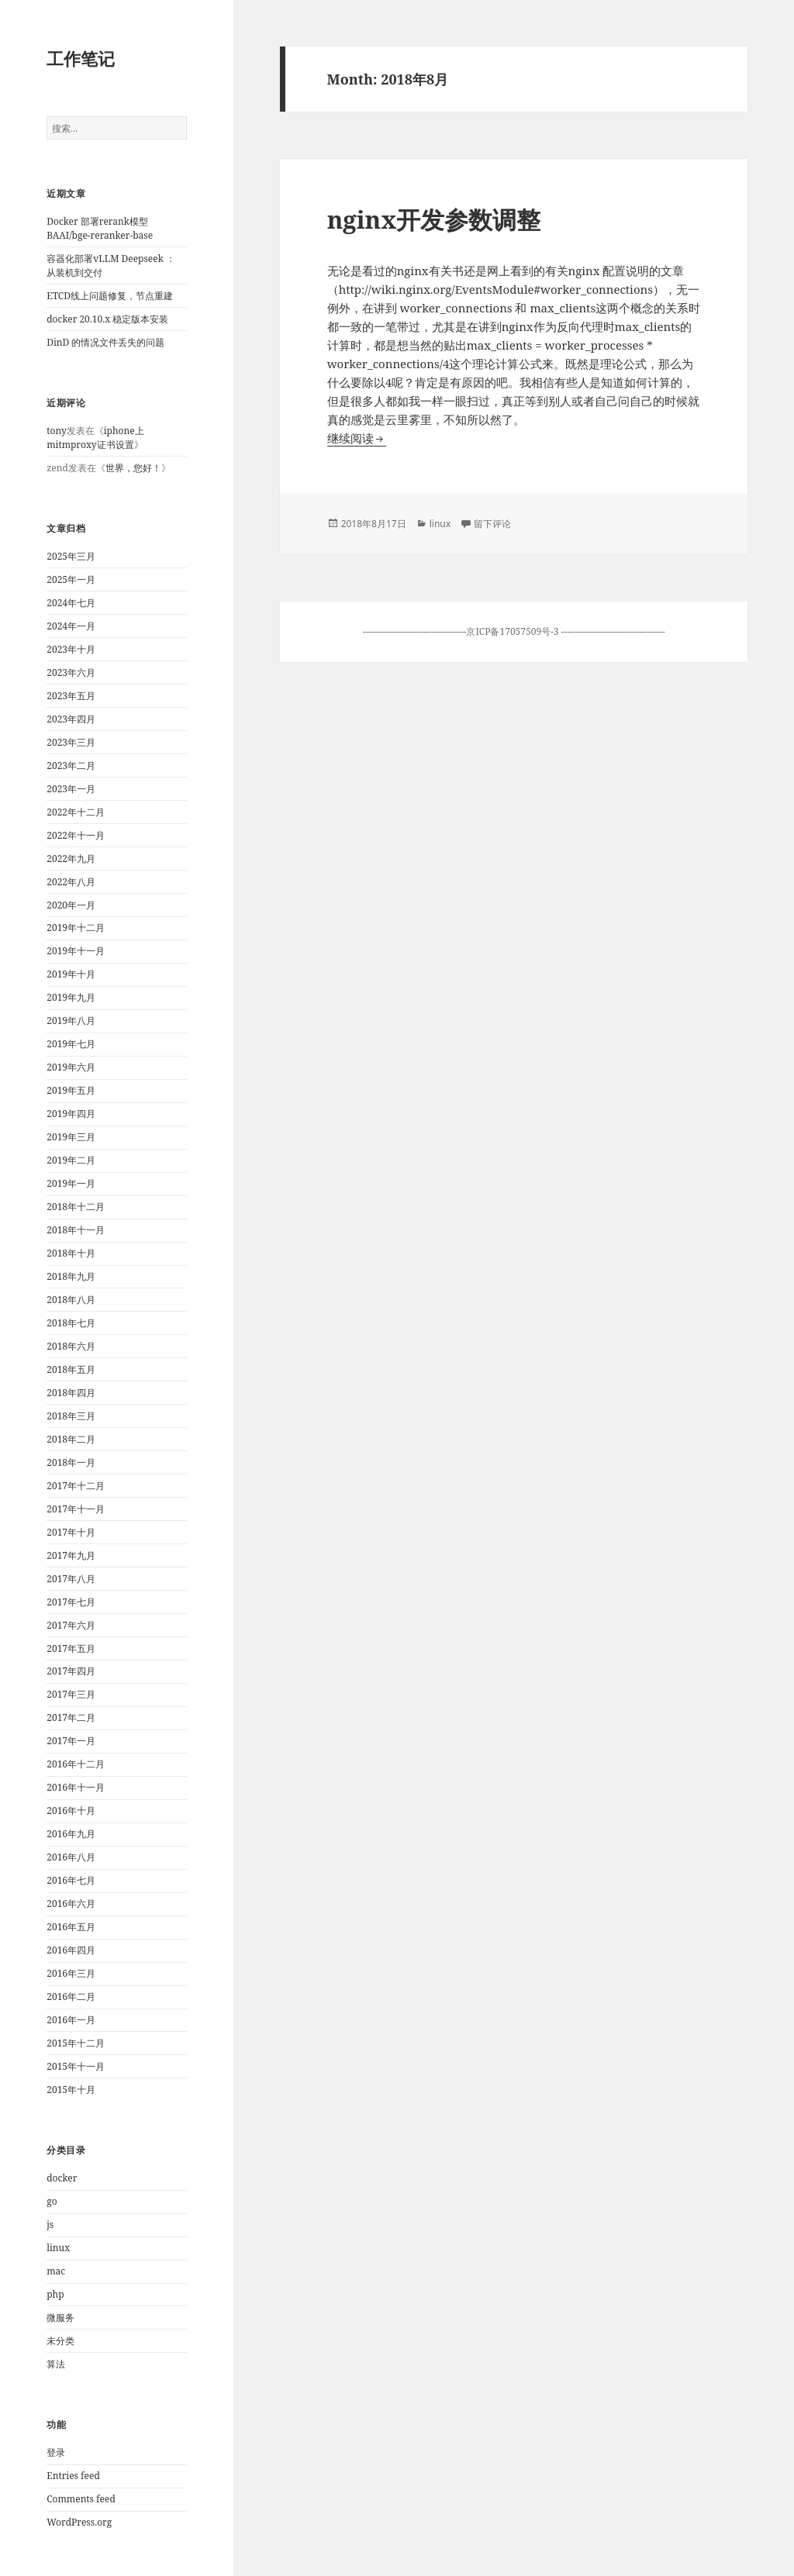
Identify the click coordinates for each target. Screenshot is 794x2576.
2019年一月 (71, 1183)
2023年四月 (71, 719)
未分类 (60, 2340)
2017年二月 (71, 1717)
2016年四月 (71, 1950)
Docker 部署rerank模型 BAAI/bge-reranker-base (100, 228)
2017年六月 (71, 1625)
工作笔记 (81, 58)
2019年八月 (71, 1020)
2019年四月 (71, 1113)
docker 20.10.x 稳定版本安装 (107, 319)
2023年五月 (71, 695)
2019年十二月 (76, 927)
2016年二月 (71, 1996)
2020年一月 (71, 905)
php (55, 2294)
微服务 (60, 2317)
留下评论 (492, 523)
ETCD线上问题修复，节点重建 (110, 295)
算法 (56, 2364)
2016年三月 (71, 1973)
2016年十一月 (76, 1787)
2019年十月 (71, 974)
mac (56, 2271)
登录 (56, 2452)
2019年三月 (71, 1136)
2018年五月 (71, 1369)
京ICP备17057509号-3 (513, 631)
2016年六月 (71, 1903)
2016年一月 (71, 2019)
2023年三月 (71, 742)
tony (56, 430)
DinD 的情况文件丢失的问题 (105, 342)
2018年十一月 (76, 1229)
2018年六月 (71, 1346)
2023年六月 (71, 672)
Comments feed (81, 2498)
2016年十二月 (76, 1764)
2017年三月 (71, 1694)
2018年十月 (71, 1253)
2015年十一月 (76, 2066)
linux (58, 2247)
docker (62, 2178)
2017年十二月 (76, 1485)
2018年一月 (71, 1462)
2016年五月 (71, 1926)
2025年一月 (71, 579)
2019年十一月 (76, 950)
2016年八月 (71, 1857)
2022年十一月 (76, 835)
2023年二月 (71, 765)
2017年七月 (71, 1602)
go (52, 2201)
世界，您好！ (133, 467)
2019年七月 (71, 1043)
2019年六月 (71, 1067)
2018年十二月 (76, 1206)
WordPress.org (79, 2522)
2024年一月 (71, 626)
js (50, 2224)
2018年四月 (71, 1392)
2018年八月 (71, 1299)
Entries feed (73, 2475)
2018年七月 (71, 1322)
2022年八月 (71, 881)
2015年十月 (71, 2089)
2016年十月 (71, 1810)
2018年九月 (71, 1276)
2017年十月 (71, 1532)
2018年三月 (71, 1415)
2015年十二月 (76, 2043)
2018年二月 (71, 1439)
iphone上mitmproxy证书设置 (95, 437)
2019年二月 (71, 1160)
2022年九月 (71, 858)
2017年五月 (71, 1648)
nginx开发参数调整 (434, 219)
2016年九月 (71, 1833)
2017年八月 (71, 1578)
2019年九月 (71, 997)
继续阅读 (356, 438)
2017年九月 (71, 1555)
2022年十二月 (76, 812)
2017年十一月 (76, 1509)
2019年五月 (71, 1090)
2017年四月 (71, 1671)
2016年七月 (71, 1880)
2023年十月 (71, 649)
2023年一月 (71, 788)
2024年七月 (71, 602)
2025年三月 (71, 556)
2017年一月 (71, 1740)
